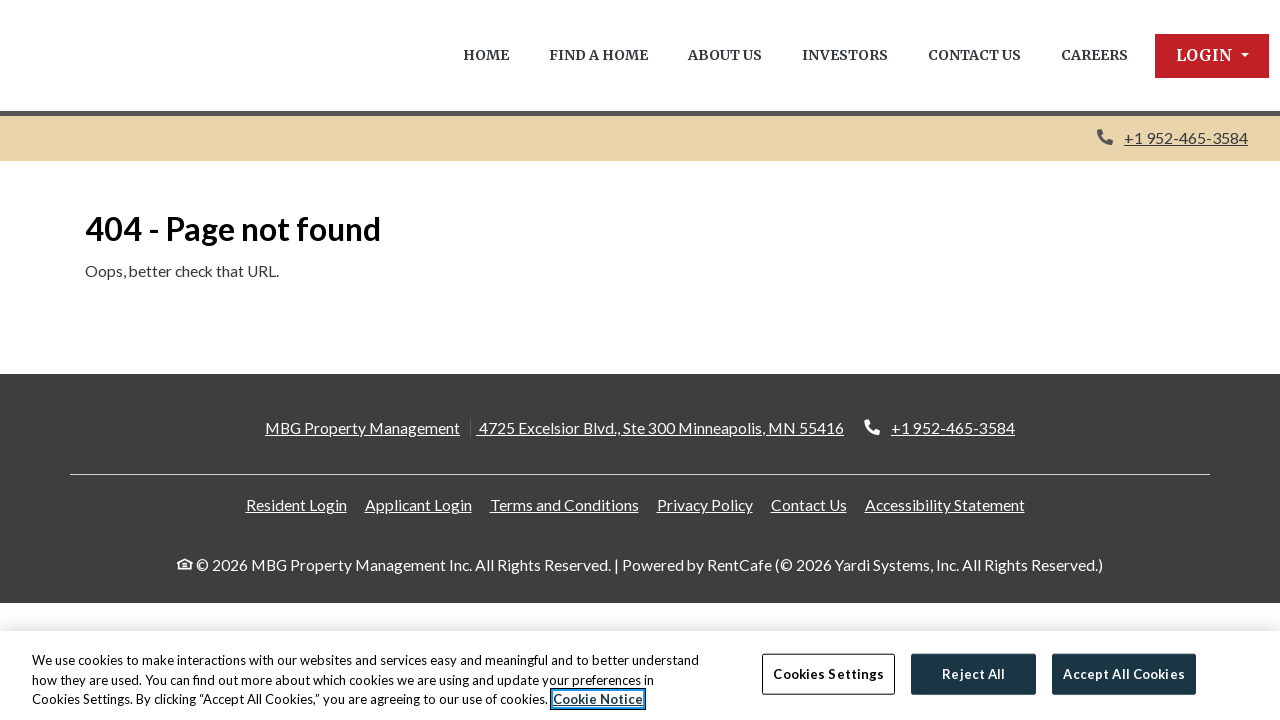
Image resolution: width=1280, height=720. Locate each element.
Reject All (973, 673)
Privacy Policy (705, 505)
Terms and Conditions (564, 505)
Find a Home (598, 55)
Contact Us (974, 55)
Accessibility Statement (945, 505)
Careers (1094, 55)
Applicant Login (418, 505)
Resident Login (296, 505)
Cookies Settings (828, 673)
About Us (725, 55)
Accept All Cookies (1123, 673)
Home (486, 55)
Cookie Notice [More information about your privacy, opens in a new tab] (598, 700)
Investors (845, 55)
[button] (1212, 56)
